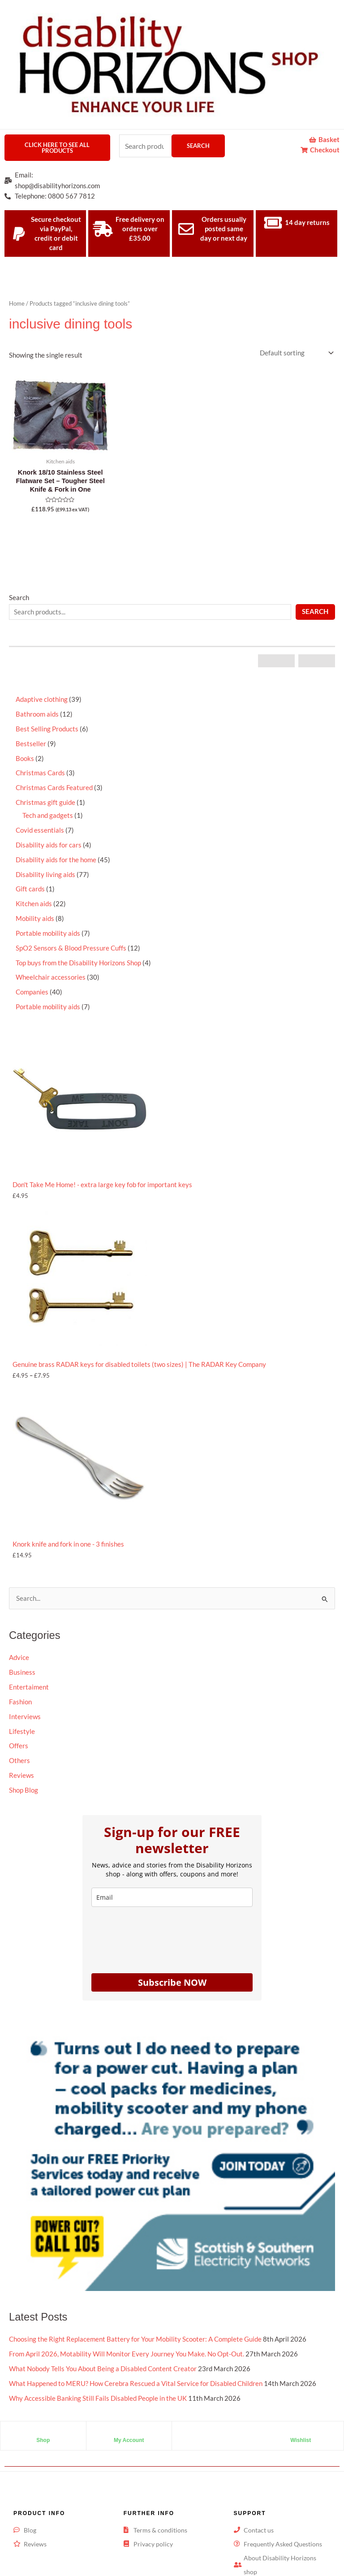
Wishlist (300, 2427)
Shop (43, 2427)
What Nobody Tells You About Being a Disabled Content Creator (103, 2355)
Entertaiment (29, 1687)
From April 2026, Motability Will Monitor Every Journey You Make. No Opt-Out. (126, 2340)
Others (19, 1760)
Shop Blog (23, 1790)
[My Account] (129, 2419)
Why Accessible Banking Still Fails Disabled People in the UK (98, 2385)
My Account (129, 2427)
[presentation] (159, 1937)
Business (22, 1672)
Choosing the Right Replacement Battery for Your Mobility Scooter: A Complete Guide (135, 2326)
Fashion (20, 1702)
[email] (172, 1897)
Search (198, 145)
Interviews (25, 1716)
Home (17, 303)
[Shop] (43, 2419)
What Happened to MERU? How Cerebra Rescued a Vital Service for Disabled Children (135, 2370)
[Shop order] (295, 353)
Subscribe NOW (172, 1982)
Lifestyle (22, 1731)
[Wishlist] (300, 2419)
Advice (19, 1657)
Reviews (21, 1775)
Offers (18, 1746)
